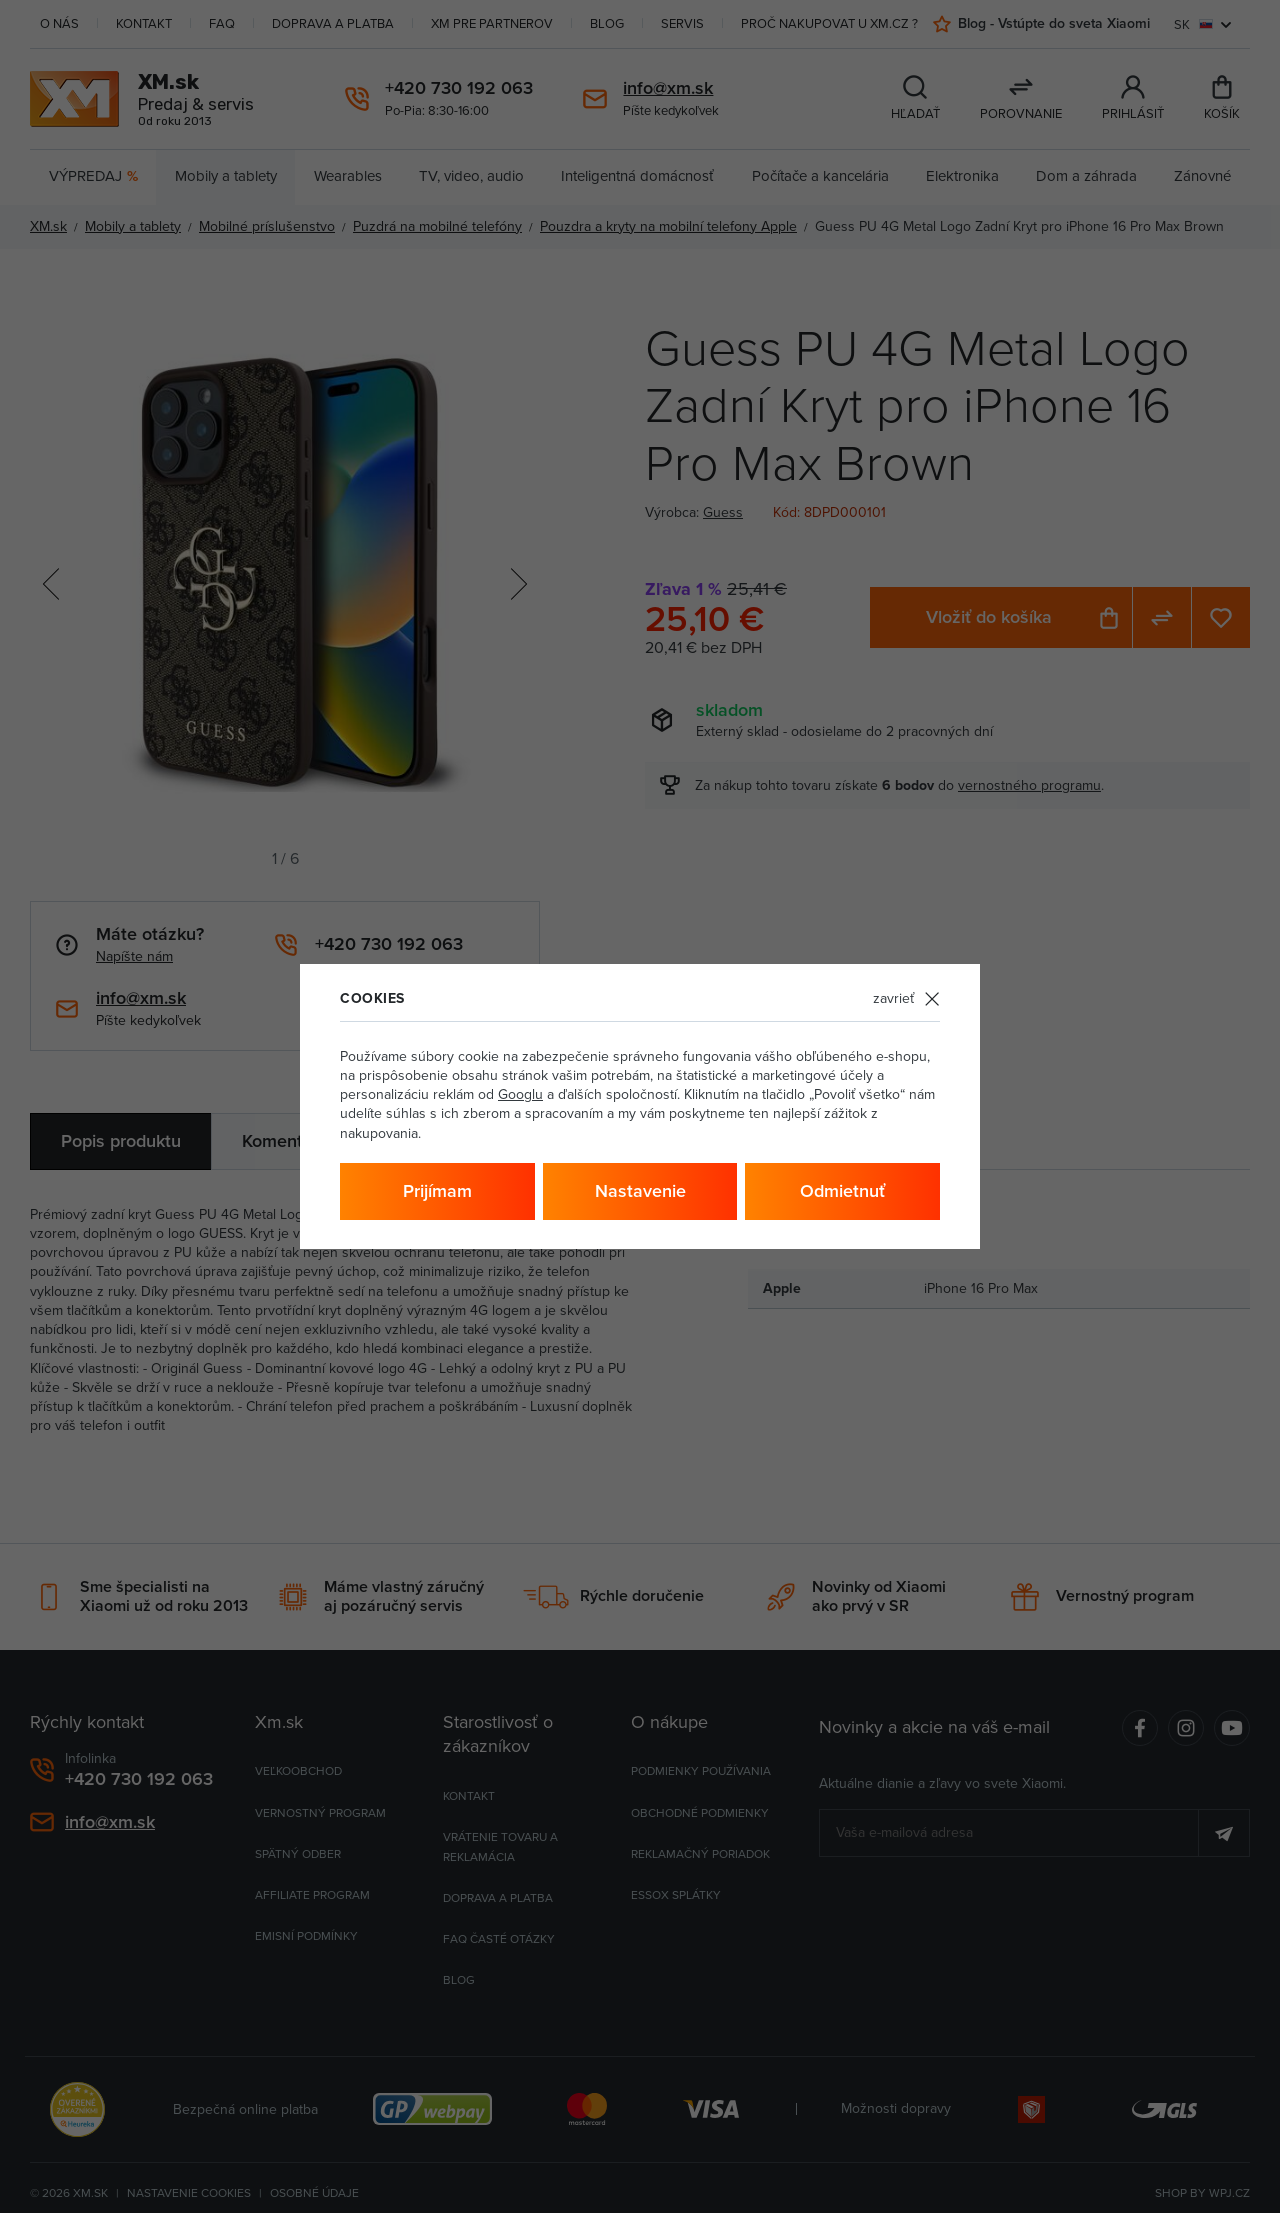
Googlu (520, 1094)
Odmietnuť (842, 1190)
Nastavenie (640, 1190)
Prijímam (437, 1190)
